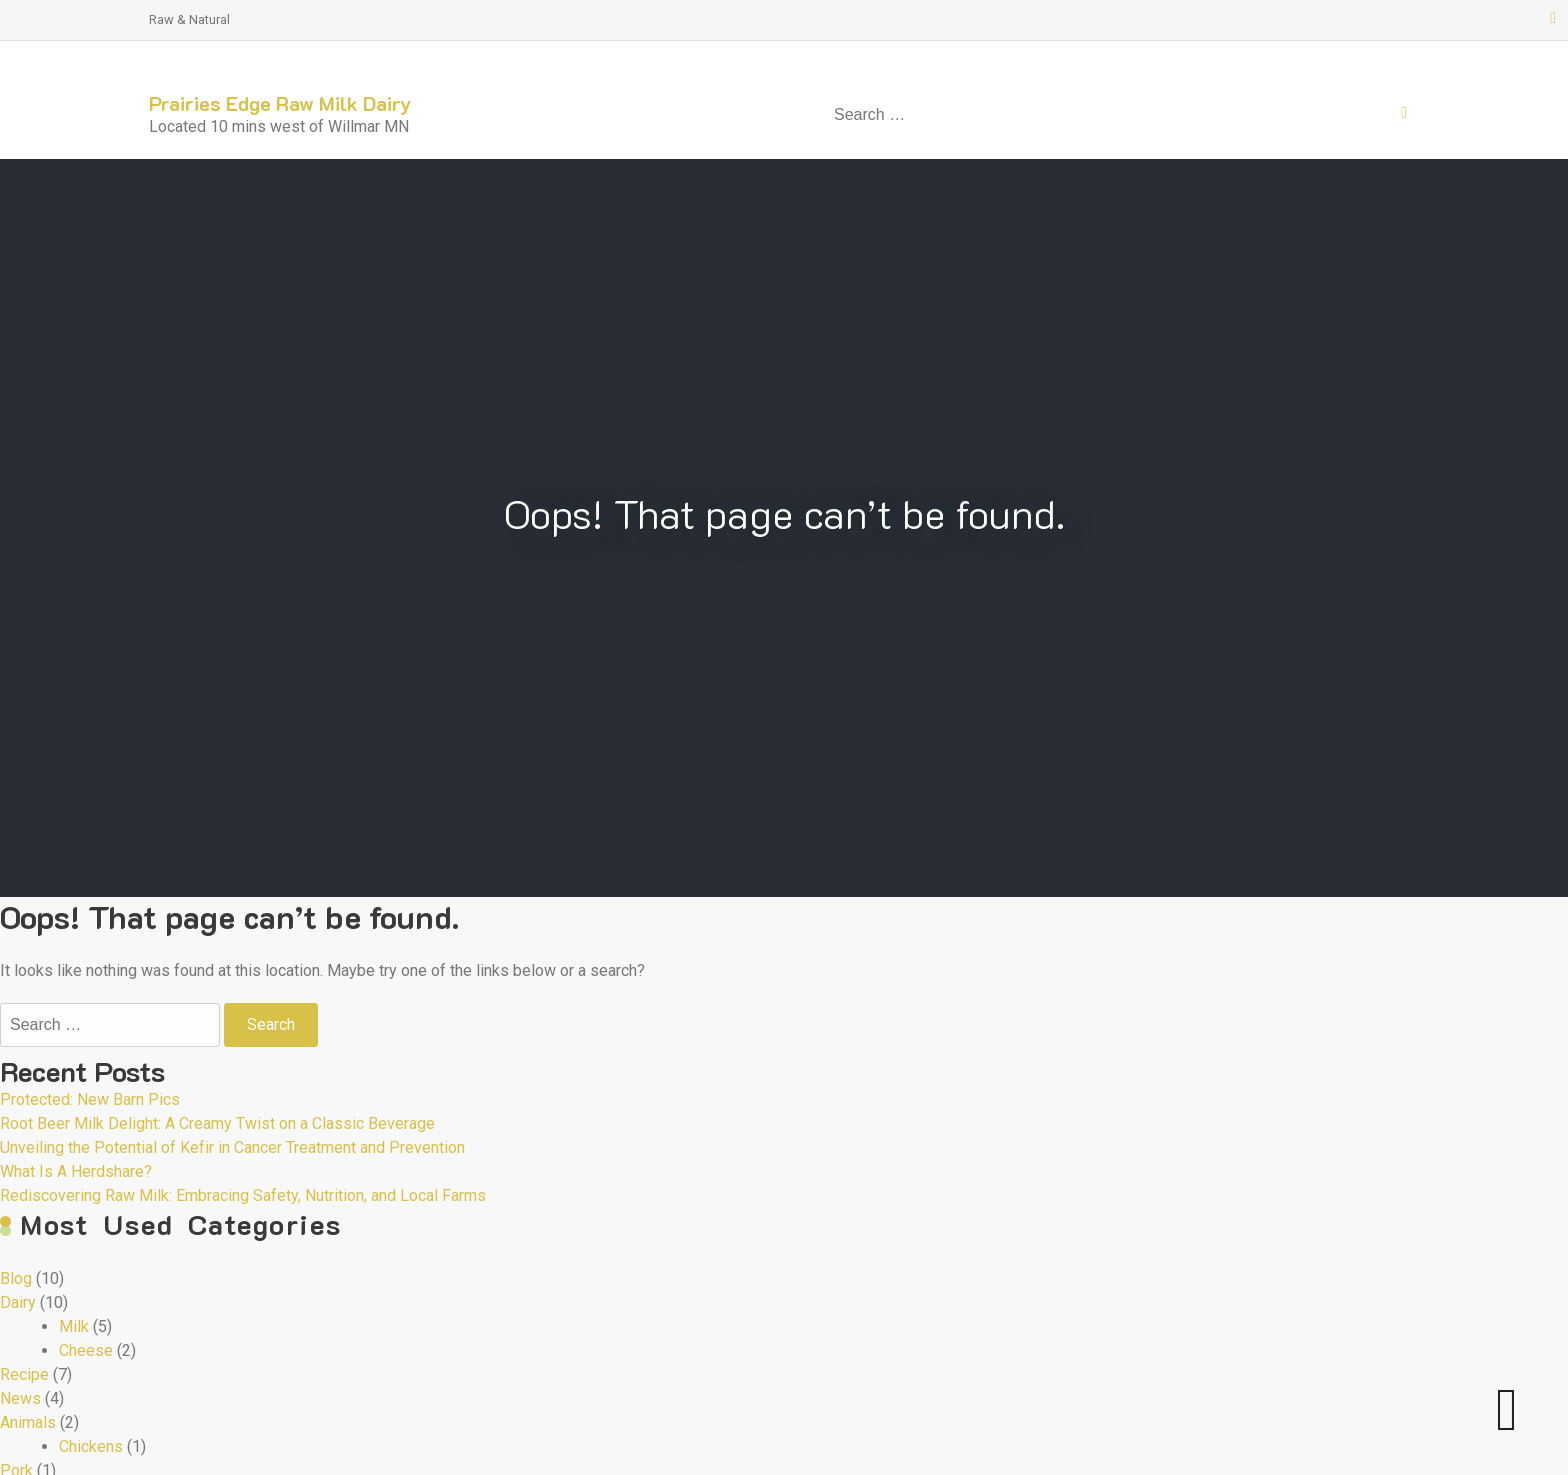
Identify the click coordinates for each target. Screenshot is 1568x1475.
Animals (28, 1422)
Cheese (86, 1350)
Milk (74, 1326)
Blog (16, 1278)
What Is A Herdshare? (76, 1171)
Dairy (18, 1302)
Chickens (91, 1446)
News (20, 1398)
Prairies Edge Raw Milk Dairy (280, 103)
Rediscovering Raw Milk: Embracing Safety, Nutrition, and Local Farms (243, 1195)
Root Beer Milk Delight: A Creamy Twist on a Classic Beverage (217, 1123)
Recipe (24, 1374)
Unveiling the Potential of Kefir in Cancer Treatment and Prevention (232, 1147)
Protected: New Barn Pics (90, 1099)
